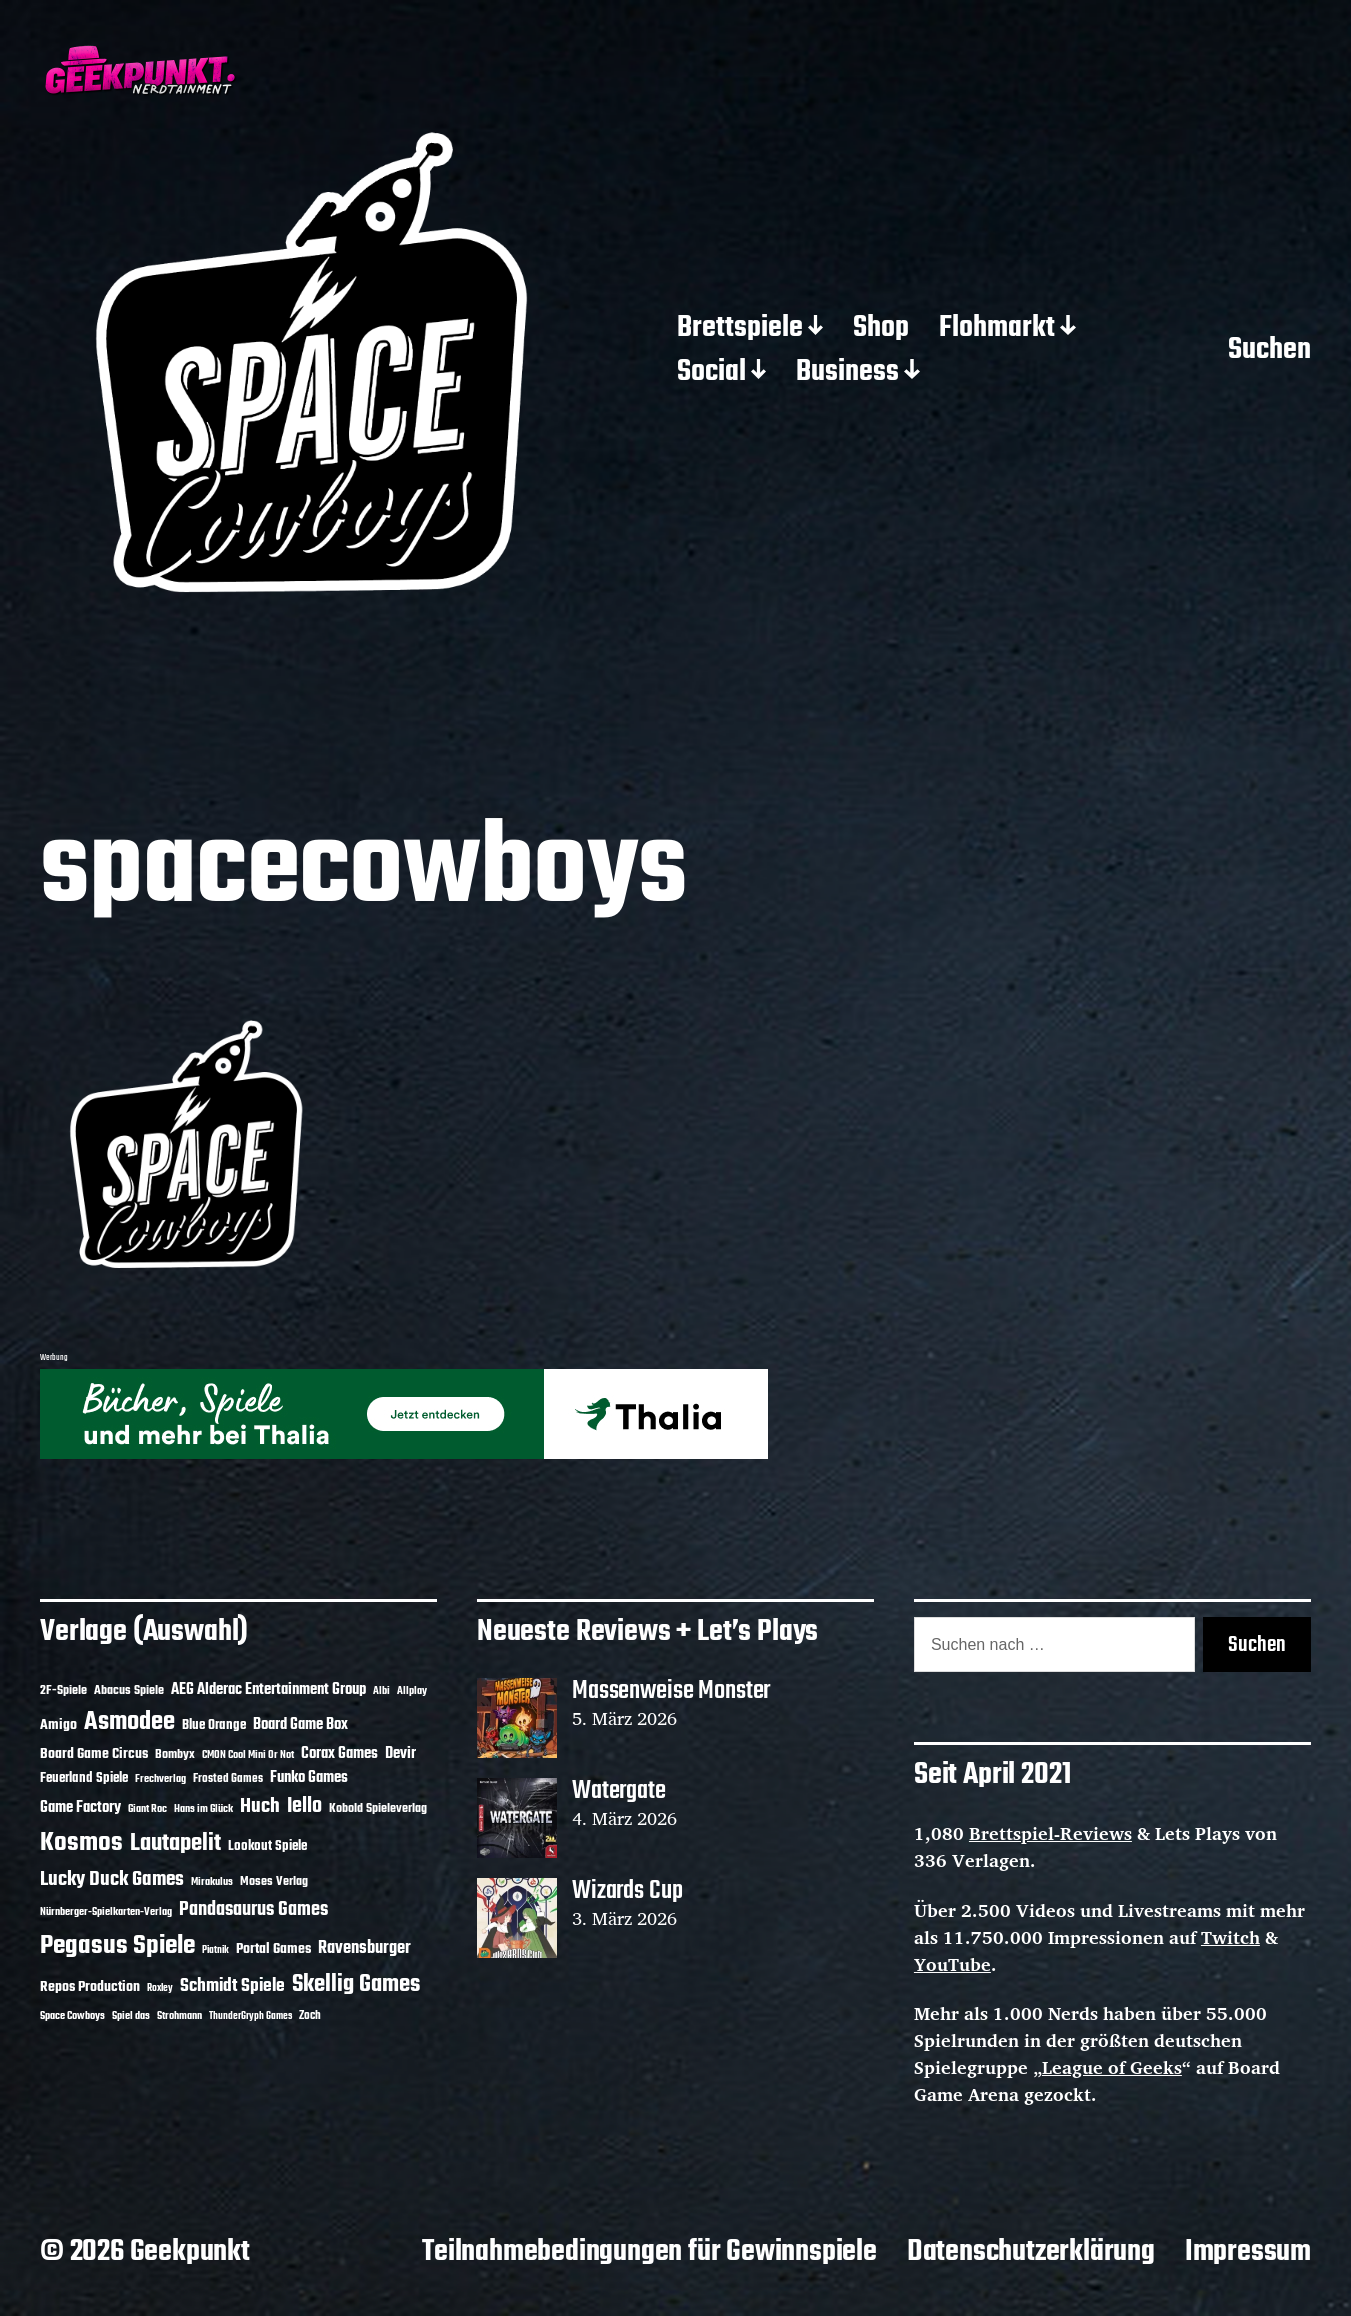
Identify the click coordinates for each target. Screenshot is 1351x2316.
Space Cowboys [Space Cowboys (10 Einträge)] (72, 2016)
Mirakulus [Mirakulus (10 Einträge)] (212, 1882)
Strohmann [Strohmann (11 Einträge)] (179, 2016)
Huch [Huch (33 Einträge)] (260, 1806)
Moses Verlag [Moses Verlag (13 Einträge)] (274, 1882)
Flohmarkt (997, 329)
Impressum (1248, 2252)
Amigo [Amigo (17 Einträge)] (58, 1725)
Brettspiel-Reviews (1050, 1833)
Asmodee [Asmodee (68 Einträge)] (129, 1722)
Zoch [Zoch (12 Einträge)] (310, 2016)
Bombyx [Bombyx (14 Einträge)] (175, 1754)
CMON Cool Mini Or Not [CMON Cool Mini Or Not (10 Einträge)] (248, 1755)
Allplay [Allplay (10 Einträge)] (412, 1691)
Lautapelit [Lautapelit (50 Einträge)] (175, 1844)
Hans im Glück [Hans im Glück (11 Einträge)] (203, 1809)
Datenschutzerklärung (1031, 2252)
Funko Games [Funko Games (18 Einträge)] (309, 1778)
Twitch (1230, 1937)
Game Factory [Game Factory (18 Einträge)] (80, 1808)
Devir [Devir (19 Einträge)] (400, 1754)
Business (847, 373)
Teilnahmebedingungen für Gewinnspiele (649, 2252)
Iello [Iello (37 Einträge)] (304, 1806)
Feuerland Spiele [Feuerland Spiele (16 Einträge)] (84, 1778)
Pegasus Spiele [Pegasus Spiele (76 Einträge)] (117, 1946)
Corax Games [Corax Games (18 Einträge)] (339, 1754)
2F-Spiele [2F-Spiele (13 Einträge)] (63, 1691)
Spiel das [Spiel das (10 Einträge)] (131, 2016)
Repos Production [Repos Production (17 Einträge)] (90, 1987)
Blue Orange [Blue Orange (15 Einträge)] (214, 1725)
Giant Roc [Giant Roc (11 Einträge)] (147, 1809)
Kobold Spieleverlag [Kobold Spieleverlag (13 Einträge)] (378, 1809)
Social (711, 373)
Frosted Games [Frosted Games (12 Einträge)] (228, 1779)
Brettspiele (740, 329)
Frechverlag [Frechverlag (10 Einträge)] (160, 1779)
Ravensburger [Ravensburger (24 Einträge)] (364, 1948)
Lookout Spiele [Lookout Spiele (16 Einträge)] (267, 1846)
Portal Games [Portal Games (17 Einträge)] (273, 1949)
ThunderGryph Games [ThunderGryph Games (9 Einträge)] (250, 2016)
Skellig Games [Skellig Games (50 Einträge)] (356, 1985)
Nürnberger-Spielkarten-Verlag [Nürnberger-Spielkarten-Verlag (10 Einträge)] (106, 1912)
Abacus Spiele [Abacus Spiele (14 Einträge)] (129, 1690)
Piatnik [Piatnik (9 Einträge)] (215, 1950)
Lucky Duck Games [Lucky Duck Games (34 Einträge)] (112, 1879)
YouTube (952, 1964)
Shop (881, 329)
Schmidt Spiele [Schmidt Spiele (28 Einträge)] (232, 1986)
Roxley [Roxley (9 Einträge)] (160, 1988)
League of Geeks (1112, 2067)
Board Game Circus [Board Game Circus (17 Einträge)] (94, 1754)
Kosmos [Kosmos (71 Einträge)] (81, 1843)
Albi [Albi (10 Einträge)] (381, 1691)
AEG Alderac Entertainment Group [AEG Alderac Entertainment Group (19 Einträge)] (268, 1690)
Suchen (1269, 351)
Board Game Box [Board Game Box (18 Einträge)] (300, 1725)
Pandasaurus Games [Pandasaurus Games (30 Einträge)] (253, 1910)
